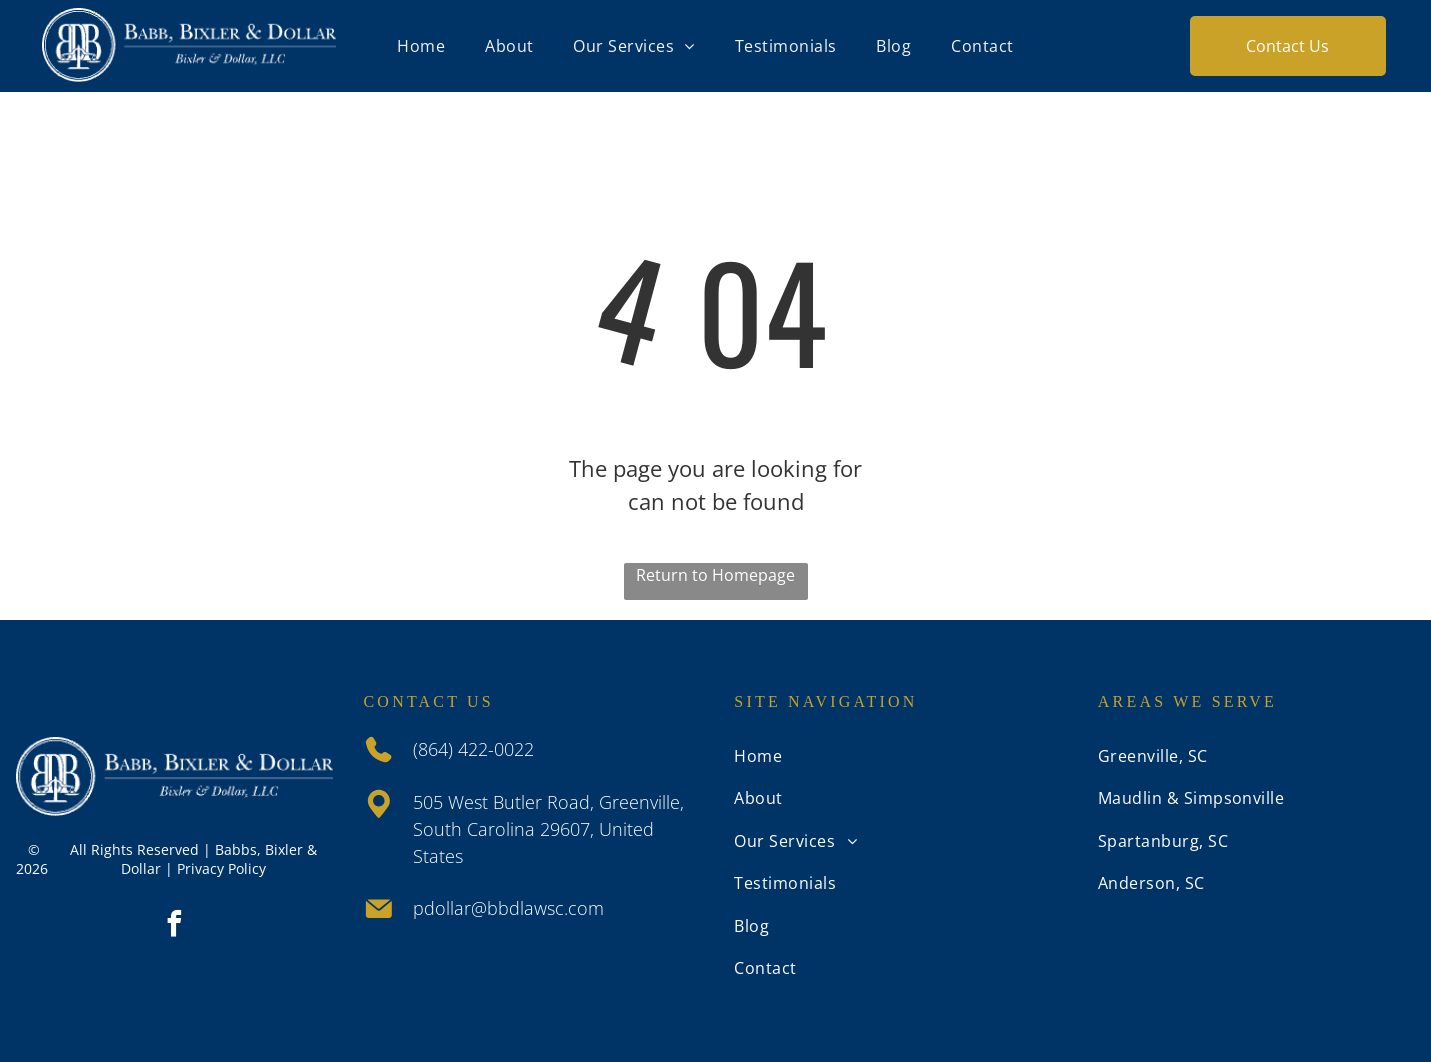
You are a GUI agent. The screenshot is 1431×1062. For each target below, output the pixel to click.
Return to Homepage (715, 575)
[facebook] (175, 926)
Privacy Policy (221, 868)
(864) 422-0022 (473, 749)
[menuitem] (421, 46)
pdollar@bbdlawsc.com (508, 908)
